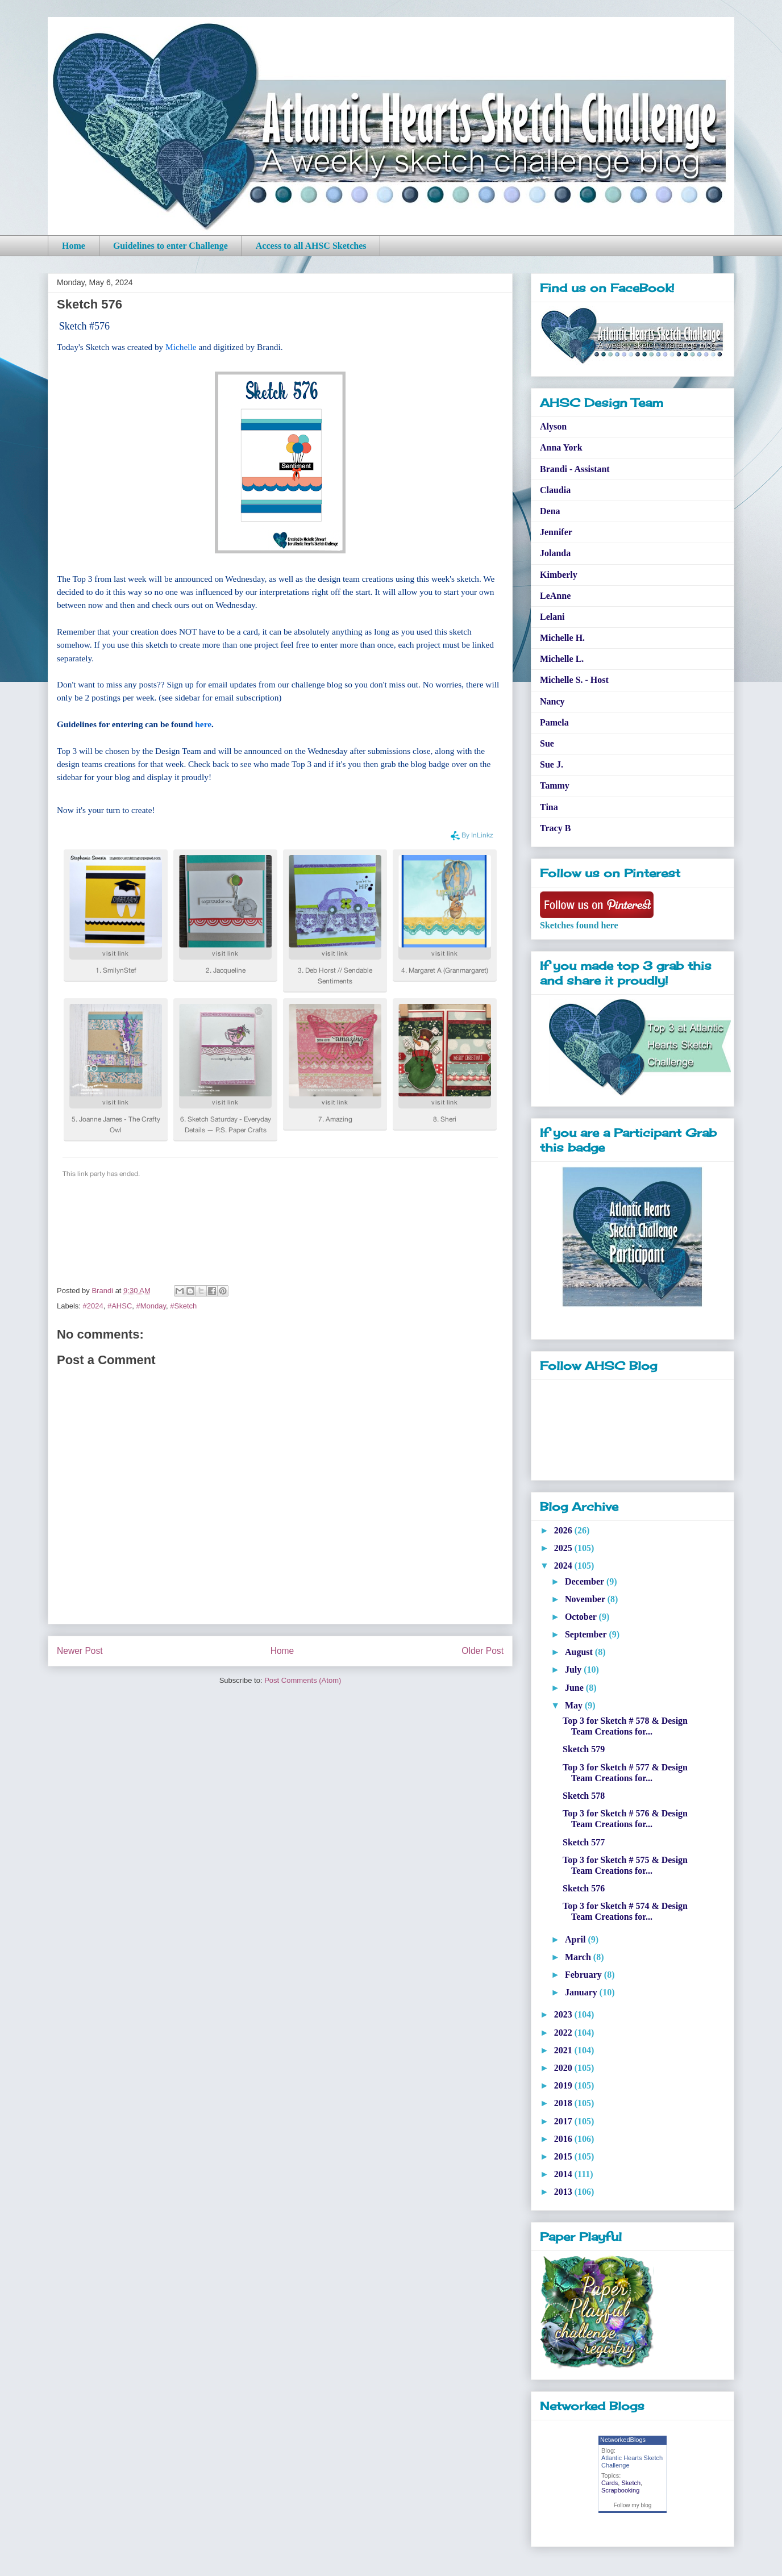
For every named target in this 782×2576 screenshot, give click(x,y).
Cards (609, 2482)
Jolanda (555, 553)
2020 (564, 2068)
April (576, 1939)
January (582, 1992)
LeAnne (555, 596)
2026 (564, 1530)
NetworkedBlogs (623, 2439)
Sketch (630, 2482)
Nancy (552, 701)
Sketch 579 (584, 1749)
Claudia (555, 490)
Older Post (482, 1651)
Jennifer (556, 532)
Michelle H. (562, 638)
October (582, 1617)
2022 (564, 2032)
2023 (564, 2014)
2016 (564, 2139)
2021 (564, 2050)
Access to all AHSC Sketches (311, 246)
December (585, 1581)
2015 (564, 2156)
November (586, 1599)
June (575, 1688)
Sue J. (551, 764)
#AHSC (119, 1306)
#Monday (151, 1306)
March (579, 1957)
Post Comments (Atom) (302, 1680)
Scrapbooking (620, 2490)
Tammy (554, 785)
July (574, 1669)
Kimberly (558, 575)
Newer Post (80, 1651)
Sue (547, 743)
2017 (564, 2121)
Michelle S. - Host (574, 680)
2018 (564, 2103)
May (575, 1705)
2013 (564, 2191)
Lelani (552, 617)
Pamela (554, 722)
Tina (549, 807)
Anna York (561, 447)
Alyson (553, 426)
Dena (550, 511)
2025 (564, 1548)
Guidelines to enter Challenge (170, 246)
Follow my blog (633, 2505)
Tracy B (555, 828)
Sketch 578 (584, 1795)
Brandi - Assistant (575, 469)
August (580, 1652)
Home (73, 246)
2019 (564, 2085)
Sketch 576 (584, 1888)
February (584, 1974)
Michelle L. (562, 659)
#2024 (93, 1306)
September (587, 1634)
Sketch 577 (584, 1842)
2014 (564, 2174)
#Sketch (183, 1306)
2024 (564, 1565)
